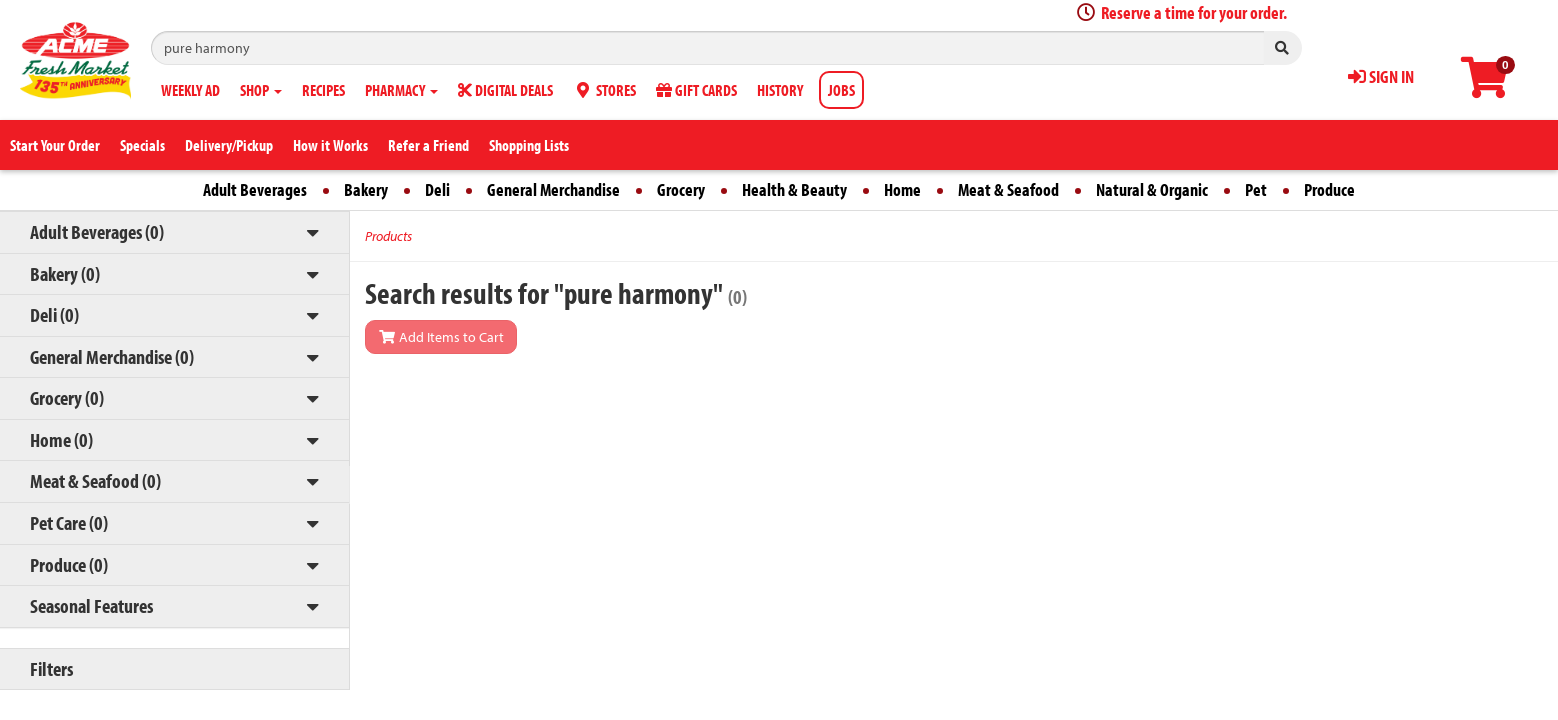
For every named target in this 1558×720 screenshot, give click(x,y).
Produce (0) (69, 564)
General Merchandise (553, 189)
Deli (437, 189)
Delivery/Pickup (229, 145)
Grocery (681, 189)
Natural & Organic (1152, 189)
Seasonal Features (91, 605)
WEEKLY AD (190, 90)
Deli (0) (54, 314)
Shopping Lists (529, 145)
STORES (604, 90)
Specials (142, 145)
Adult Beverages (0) (97, 231)
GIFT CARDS (696, 90)
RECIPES (323, 90)
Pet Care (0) (69, 522)
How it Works (330, 145)
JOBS (841, 90)
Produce (1329, 189)
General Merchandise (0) (112, 356)
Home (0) (61, 439)
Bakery (366, 189)
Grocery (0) (67, 397)
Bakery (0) (65, 273)
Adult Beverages (255, 189)
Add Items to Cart (441, 337)
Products (388, 236)
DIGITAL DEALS (505, 90)
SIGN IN (1381, 76)
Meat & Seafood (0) (95, 480)
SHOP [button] (261, 90)
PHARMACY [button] (401, 90)
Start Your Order (55, 145)
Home (902, 189)
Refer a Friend (428, 145)
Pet (1256, 189)
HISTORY (780, 90)
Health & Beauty (794, 189)
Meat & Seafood (1008, 189)
